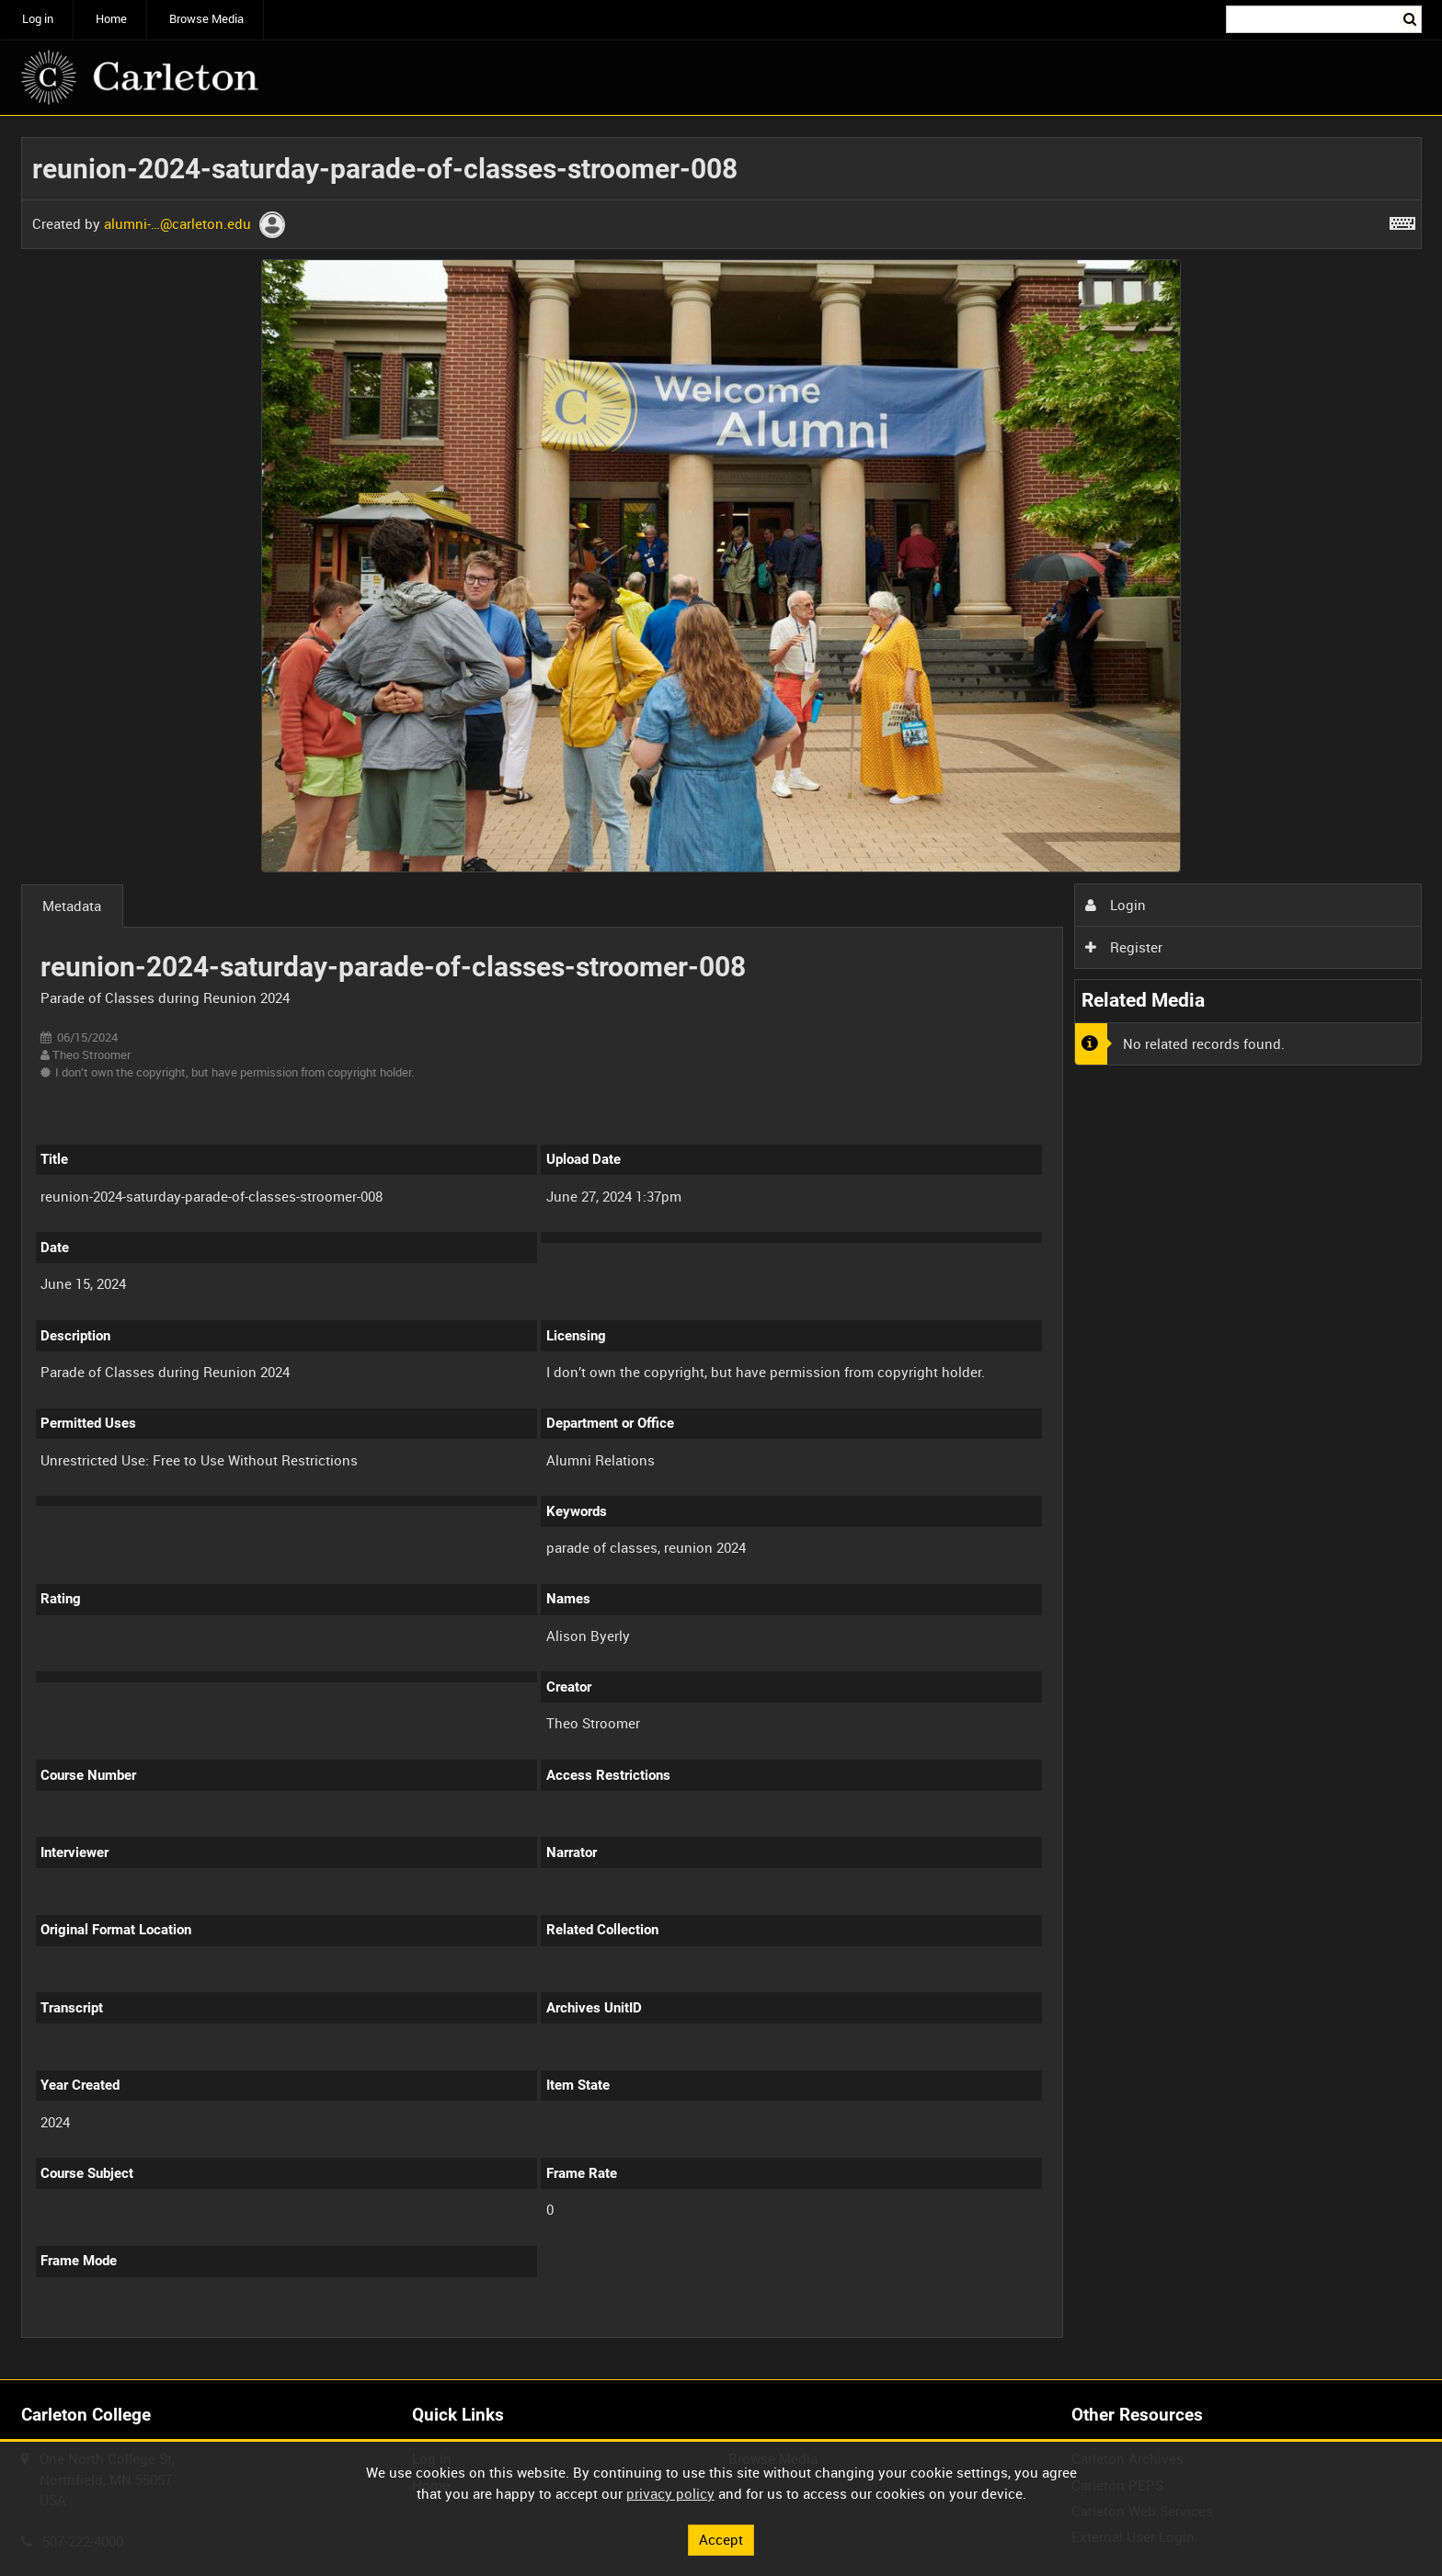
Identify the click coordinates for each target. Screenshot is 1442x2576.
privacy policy (670, 2493)
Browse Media (206, 19)
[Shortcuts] (1402, 219)
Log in (37, 19)
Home (111, 19)
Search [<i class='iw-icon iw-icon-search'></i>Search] (1410, 18)
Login (1115, 904)
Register (1123, 947)
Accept (721, 2539)
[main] (721, 1248)
